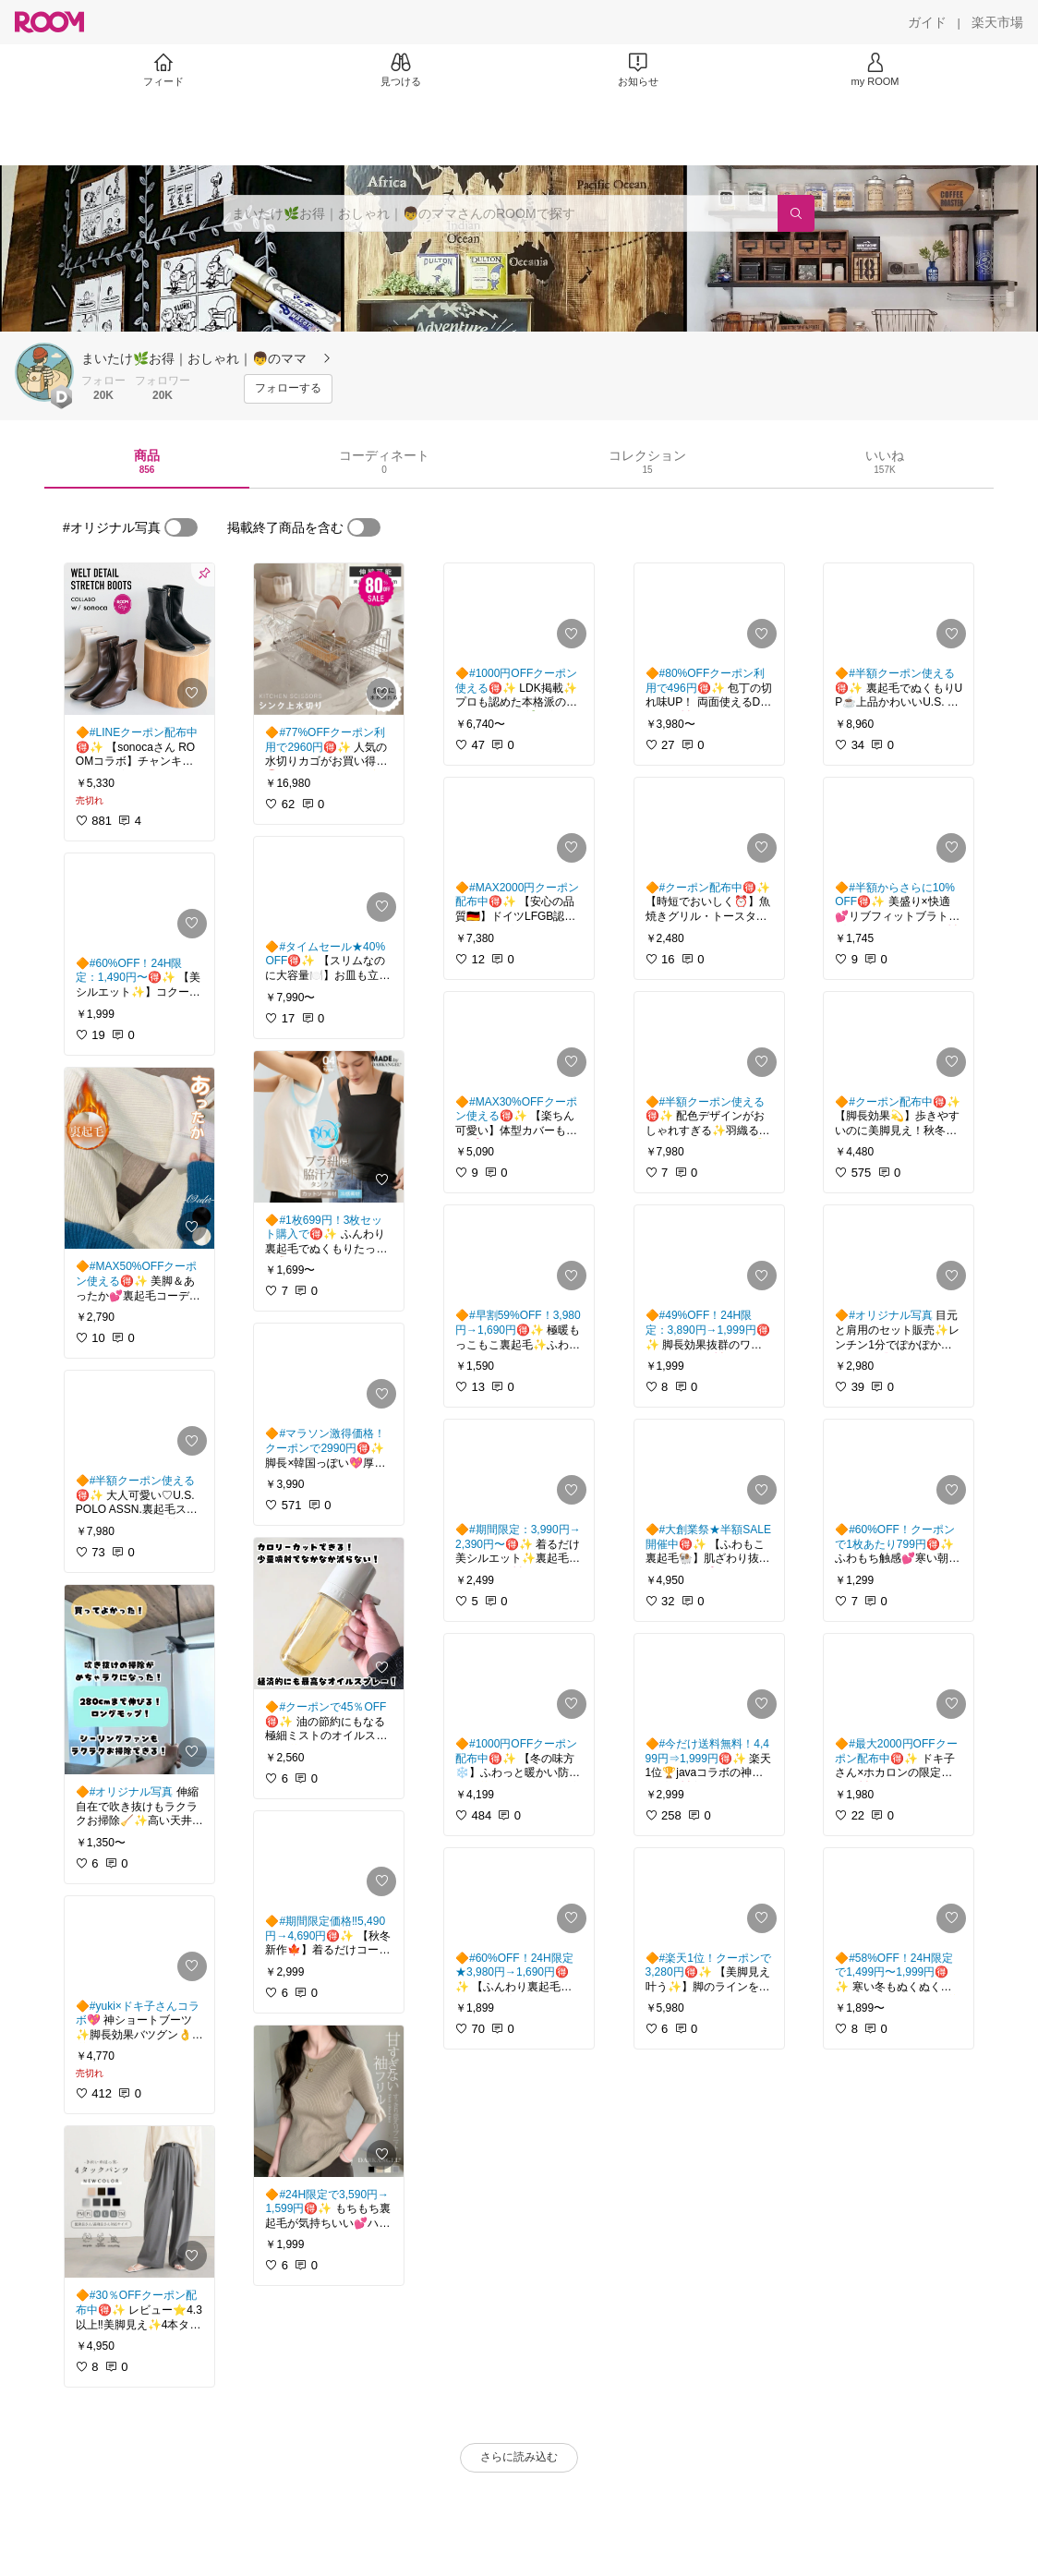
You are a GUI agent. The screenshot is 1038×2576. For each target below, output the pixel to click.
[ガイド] (927, 22)
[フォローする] (288, 389)
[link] (139, 639)
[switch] (181, 527)
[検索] (796, 213)
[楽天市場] (997, 22)
